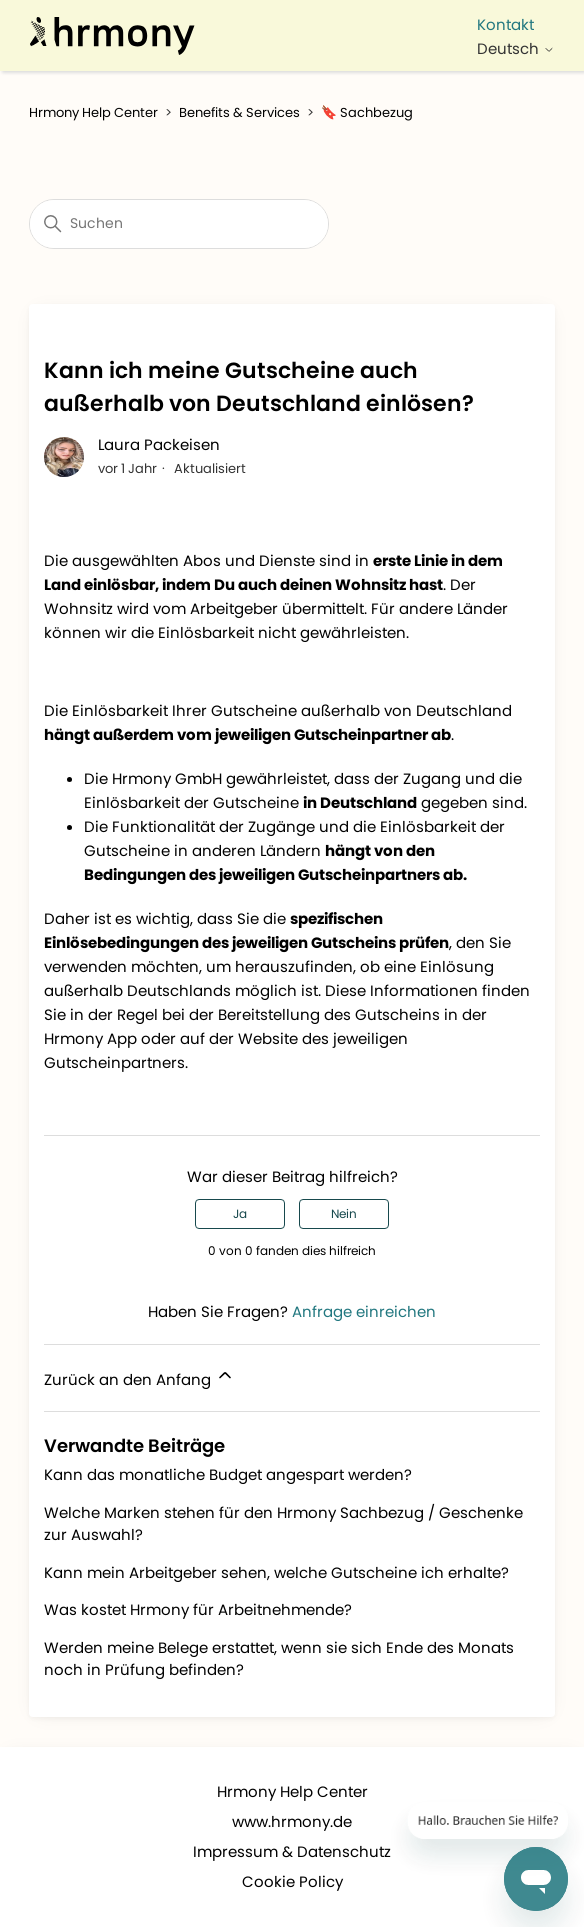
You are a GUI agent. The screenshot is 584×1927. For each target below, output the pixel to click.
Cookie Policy (292, 1881)
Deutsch (516, 48)
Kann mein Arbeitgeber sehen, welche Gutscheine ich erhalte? (276, 1572)
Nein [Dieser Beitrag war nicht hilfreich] (344, 1213)
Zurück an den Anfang (139, 1377)
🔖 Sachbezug (367, 112)
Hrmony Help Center (93, 112)
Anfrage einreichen (364, 1311)
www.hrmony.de (292, 1821)
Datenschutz (344, 1851)
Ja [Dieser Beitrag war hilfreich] (240, 1213)
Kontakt (505, 24)
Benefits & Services (239, 112)
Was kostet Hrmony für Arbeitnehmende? (198, 1609)
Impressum (235, 1851)
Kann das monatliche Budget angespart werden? (228, 1474)
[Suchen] (179, 224)
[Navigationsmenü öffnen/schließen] (512, 8)
